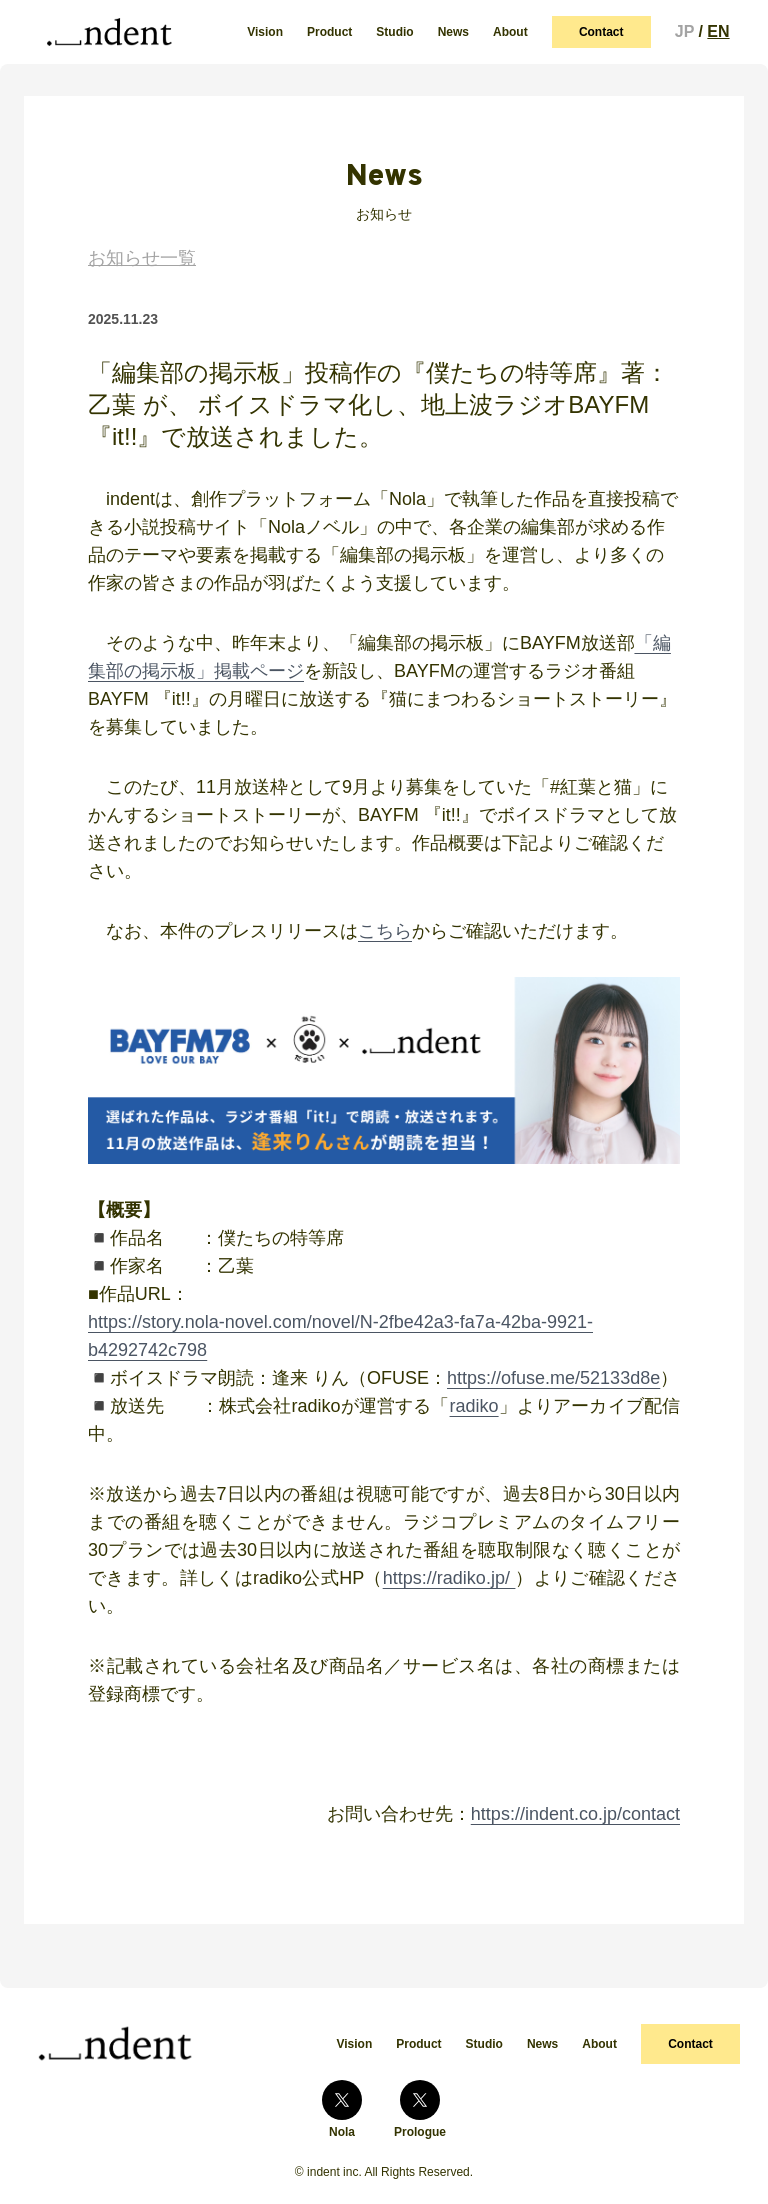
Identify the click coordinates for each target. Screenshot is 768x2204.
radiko (474, 1406)
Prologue (420, 2109)
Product (329, 32)
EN (718, 31)
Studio (394, 32)
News (453, 32)
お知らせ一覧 (142, 258)
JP (684, 31)
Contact (601, 32)
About (510, 32)
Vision (265, 32)
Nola (342, 2109)
